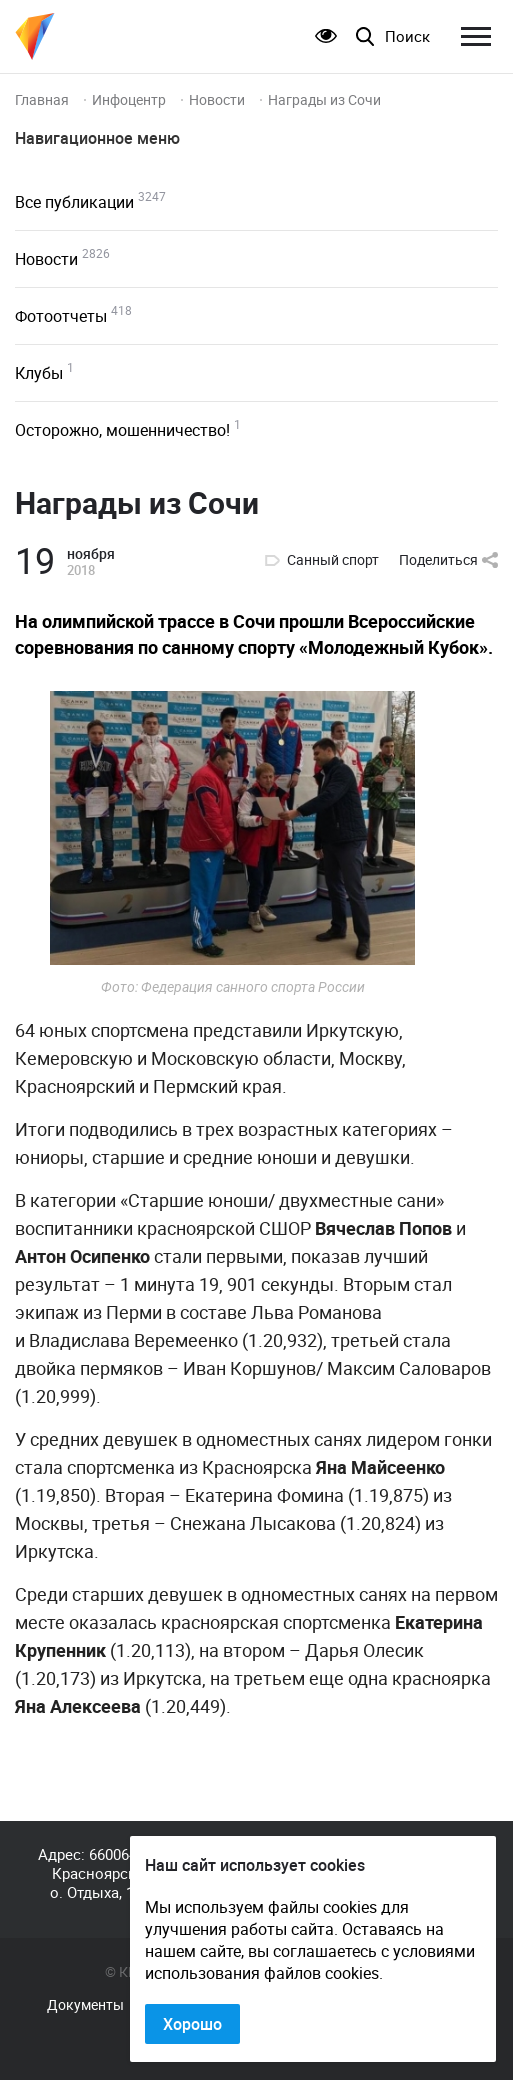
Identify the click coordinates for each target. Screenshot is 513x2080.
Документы (85, 2005)
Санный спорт (333, 560)
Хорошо (192, 2024)
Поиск (407, 36)
